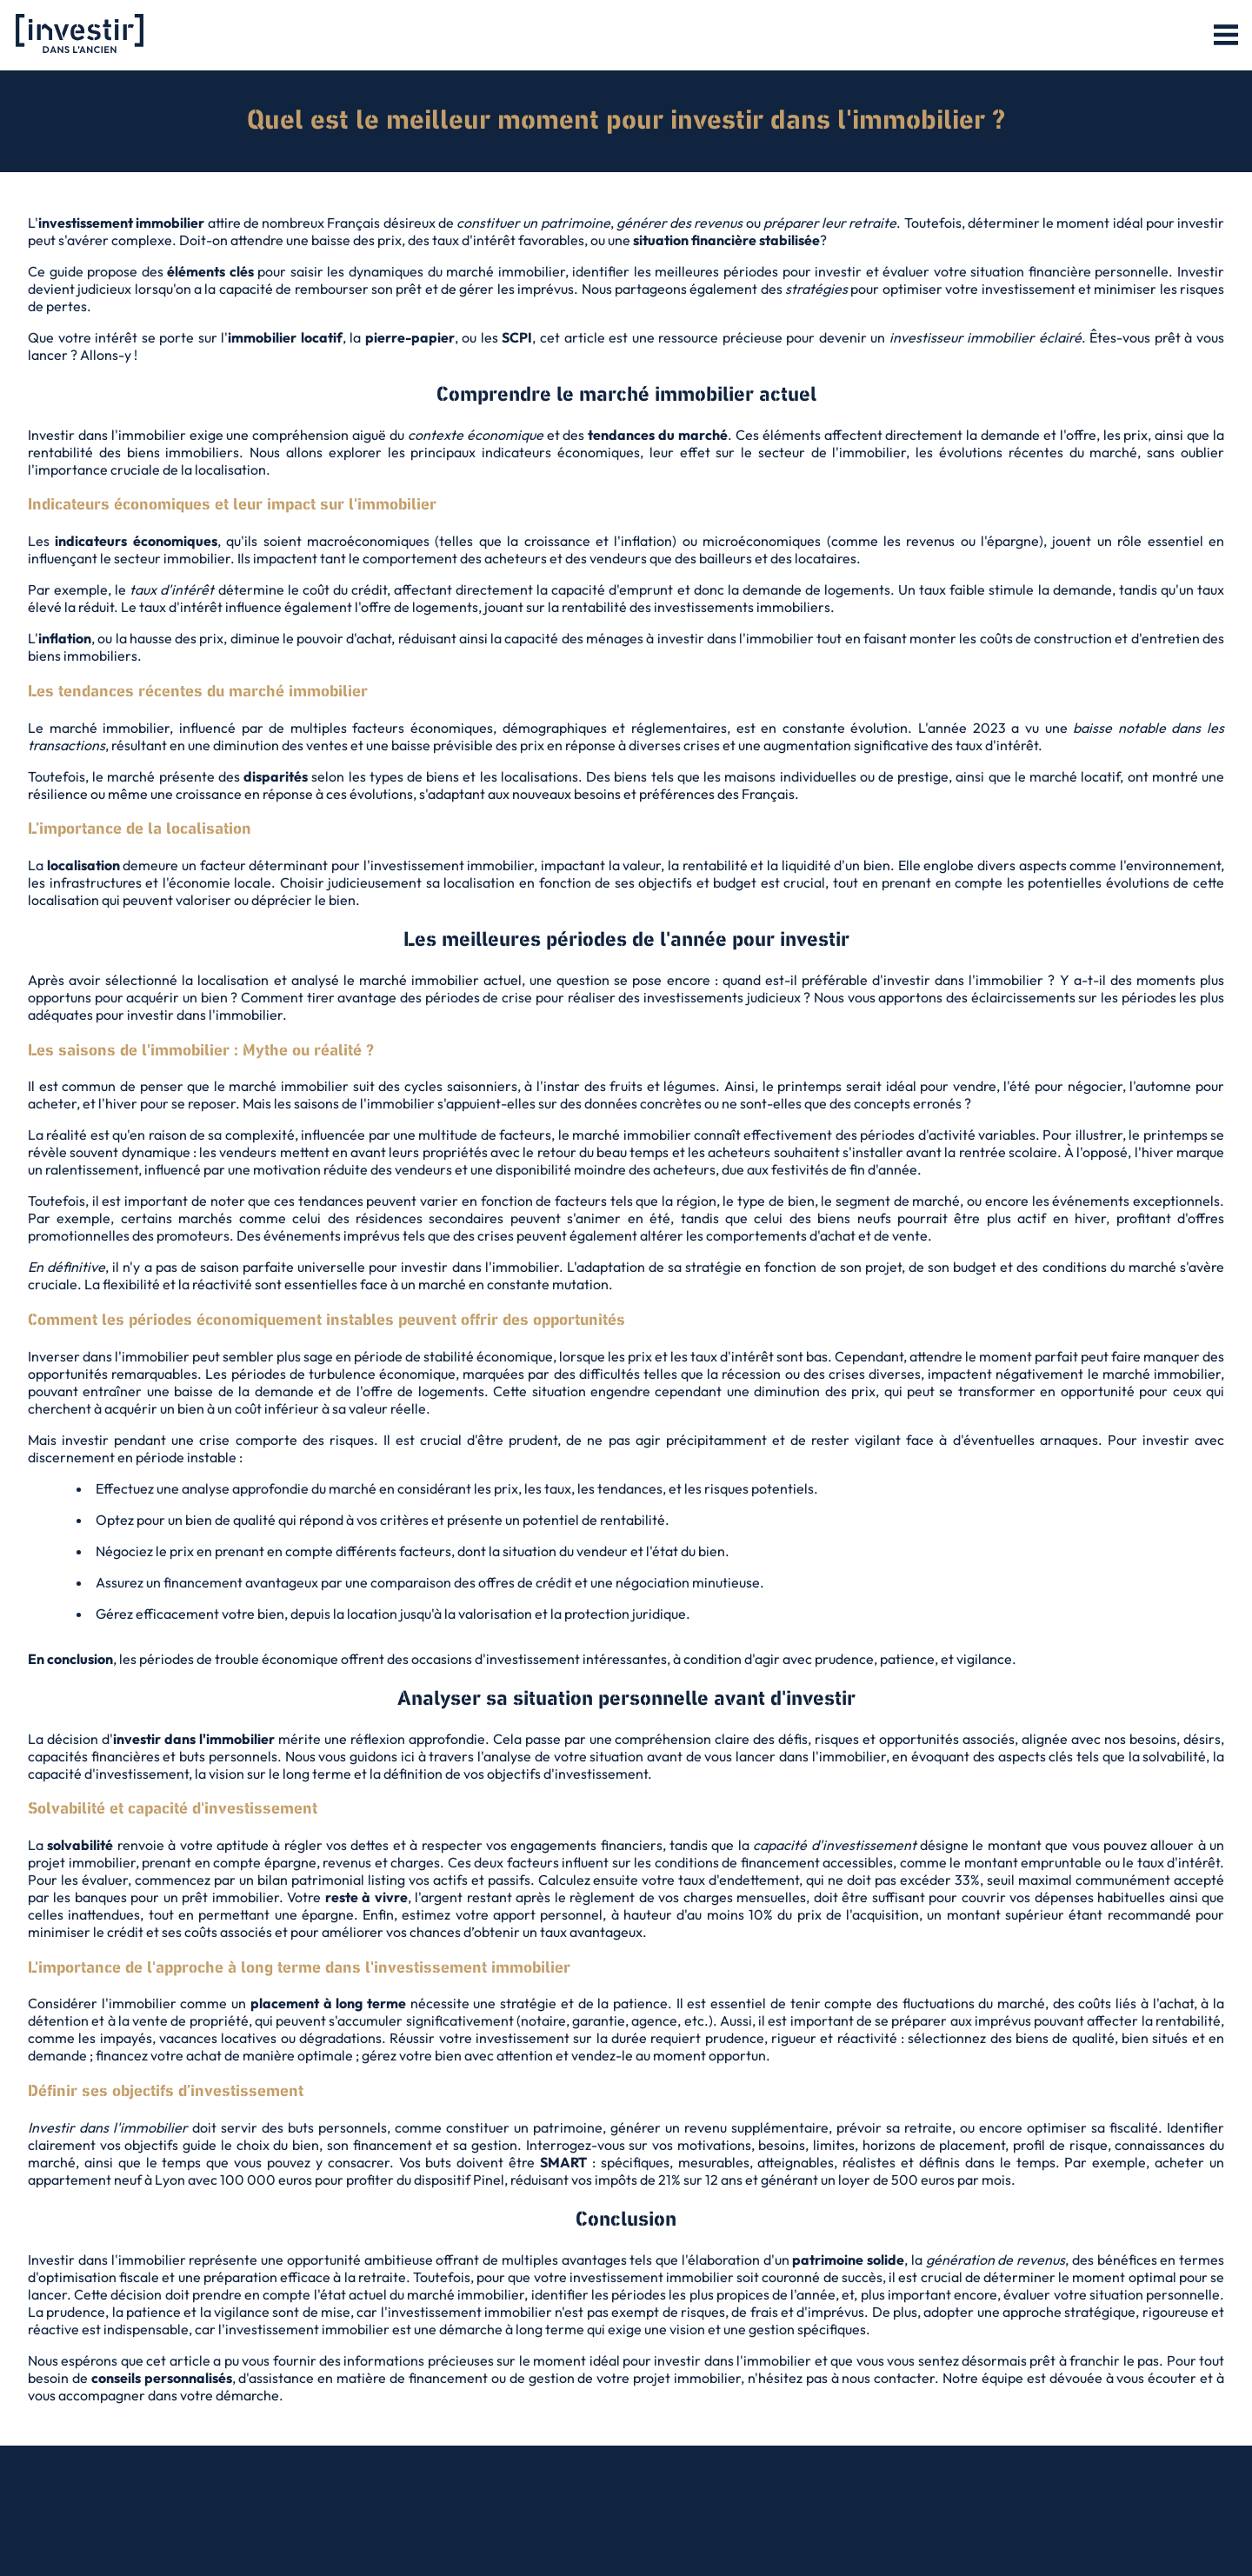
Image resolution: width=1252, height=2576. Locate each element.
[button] (1226, 36)
